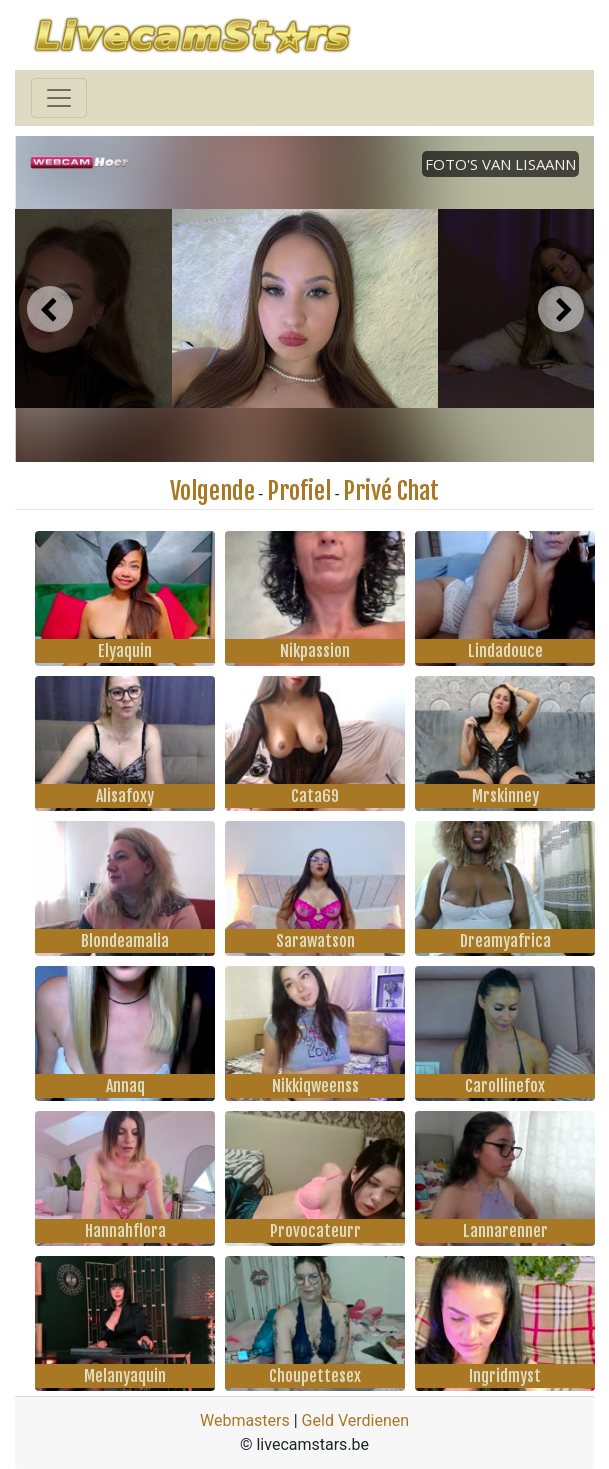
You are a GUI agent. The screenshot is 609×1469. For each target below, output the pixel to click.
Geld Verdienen (355, 1420)
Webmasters (245, 1420)
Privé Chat (391, 491)
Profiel (299, 491)
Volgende (212, 491)
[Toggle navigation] (59, 98)
